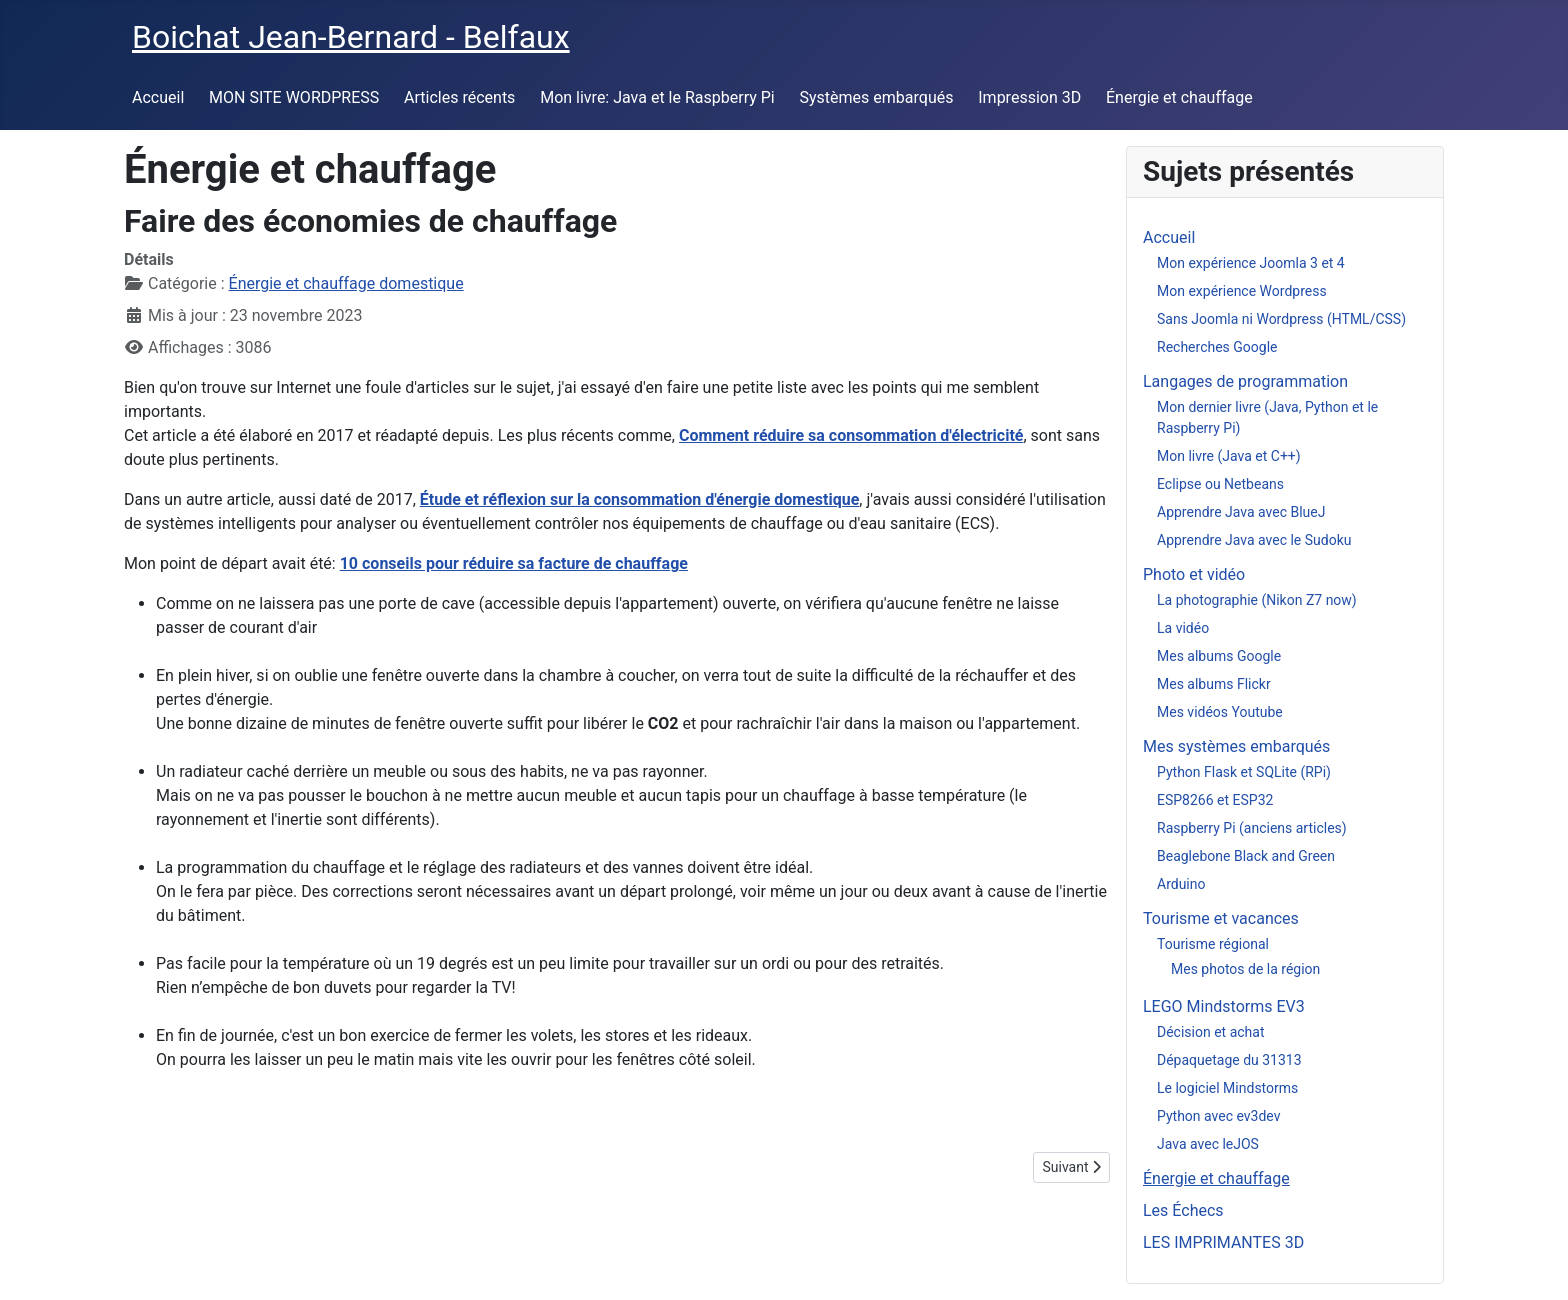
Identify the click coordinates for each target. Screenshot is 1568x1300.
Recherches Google (1217, 347)
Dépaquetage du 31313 (1229, 1060)
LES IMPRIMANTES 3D (1223, 1242)
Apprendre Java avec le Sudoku (1254, 540)
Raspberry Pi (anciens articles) (1252, 828)
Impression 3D (1029, 97)
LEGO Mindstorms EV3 (1224, 1006)
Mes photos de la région (1245, 969)
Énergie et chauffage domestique (346, 283)
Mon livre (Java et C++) (1229, 456)
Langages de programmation (1245, 381)
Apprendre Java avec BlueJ (1241, 512)
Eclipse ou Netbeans (1220, 484)
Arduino (1181, 884)
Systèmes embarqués (877, 97)
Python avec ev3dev (1218, 1116)
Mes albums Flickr (1214, 684)
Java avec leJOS (1208, 1144)
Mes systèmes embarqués (1236, 746)
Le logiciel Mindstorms (1227, 1088)
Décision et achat (1211, 1032)
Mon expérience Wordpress (1242, 291)
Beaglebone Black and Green (1246, 856)
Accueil (158, 97)
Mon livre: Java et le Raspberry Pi (657, 97)
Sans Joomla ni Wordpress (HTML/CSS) (1281, 319)
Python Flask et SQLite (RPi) (1244, 772)
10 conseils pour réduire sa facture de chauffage (514, 563)
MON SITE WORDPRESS (294, 97)
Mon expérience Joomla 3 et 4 (1251, 263)
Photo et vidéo (1194, 574)
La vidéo (1183, 628)
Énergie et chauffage (1179, 97)
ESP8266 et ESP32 (1215, 800)
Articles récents (459, 97)
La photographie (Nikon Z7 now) (1257, 600)
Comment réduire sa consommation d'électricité (851, 435)
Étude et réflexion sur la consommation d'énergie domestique (640, 499)
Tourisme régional (1213, 944)
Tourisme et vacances (1221, 918)
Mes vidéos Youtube (1220, 712)
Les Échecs (1183, 1210)
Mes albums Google (1219, 656)
